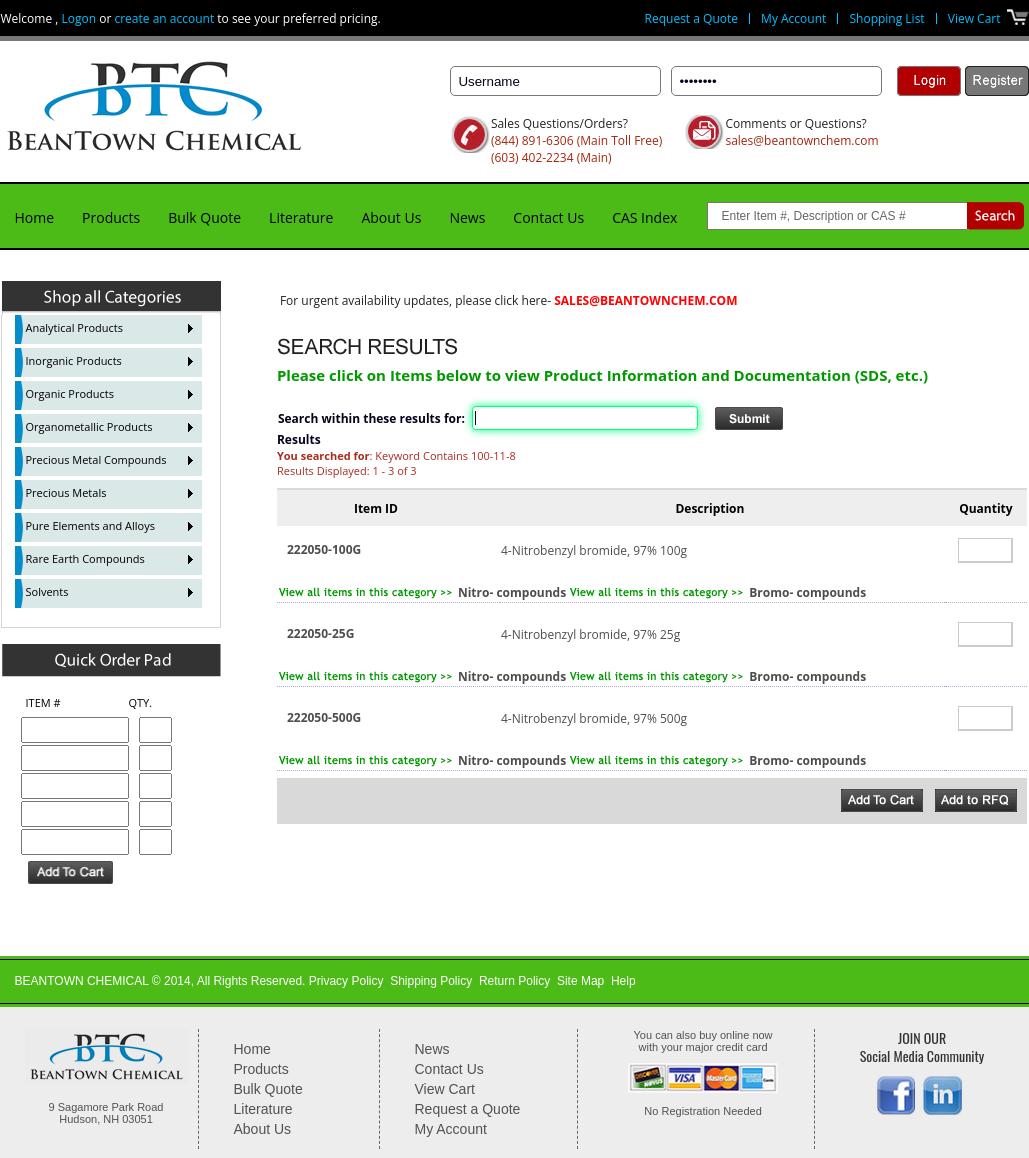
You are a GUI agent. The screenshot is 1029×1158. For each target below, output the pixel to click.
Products (111, 217)
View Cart (974, 18)
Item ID (376, 508)
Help (623, 981)
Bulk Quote (204, 217)
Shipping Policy (431, 981)
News (467, 217)
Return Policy (514, 981)
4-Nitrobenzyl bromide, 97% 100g (594, 550)
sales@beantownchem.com (801, 140)
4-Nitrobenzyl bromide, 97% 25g (590, 634)
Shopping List (886, 18)
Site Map (580, 981)
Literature (301, 217)
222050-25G (320, 633)
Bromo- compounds (807, 592)
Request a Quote (691, 18)
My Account (793, 18)
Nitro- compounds (512, 592)
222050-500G (324, 717)
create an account (164, 18)
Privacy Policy (346, 981)
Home (35, 217)
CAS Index (644, 217)
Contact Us (548, 217)
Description (709, 508)
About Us (391, 217)
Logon (79, 18)
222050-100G (324, 549)
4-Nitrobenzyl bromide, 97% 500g (594, 718)
